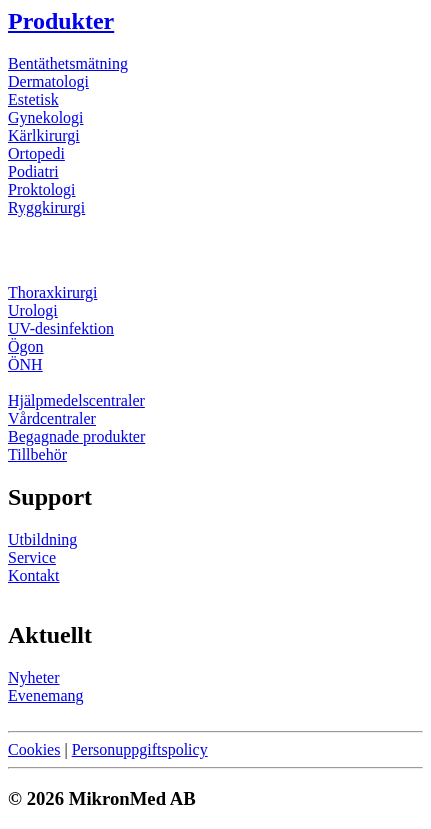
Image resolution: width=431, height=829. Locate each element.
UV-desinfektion (61, 328)
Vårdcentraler (52, 418)
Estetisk (33, 99)
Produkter (61, 21)
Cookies (34, 749)
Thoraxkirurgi (52, 292)
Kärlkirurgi (44, 135)
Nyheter (34, 677)
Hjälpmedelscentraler (76, 400)
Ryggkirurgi (46, 207)
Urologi (33, 310)
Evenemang (46, 695)
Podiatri (33, 171)
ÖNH (25, 364)
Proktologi (42, 189)
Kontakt (34, 575)
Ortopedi (36, 153)
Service (32, 557)
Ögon (26, 346)
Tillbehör (37, 454)
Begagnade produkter (76, 436)
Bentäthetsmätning (68, 63)
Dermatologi (48, 81)
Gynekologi (46, 117)
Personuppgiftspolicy (140, 749)
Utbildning (42, 539)
